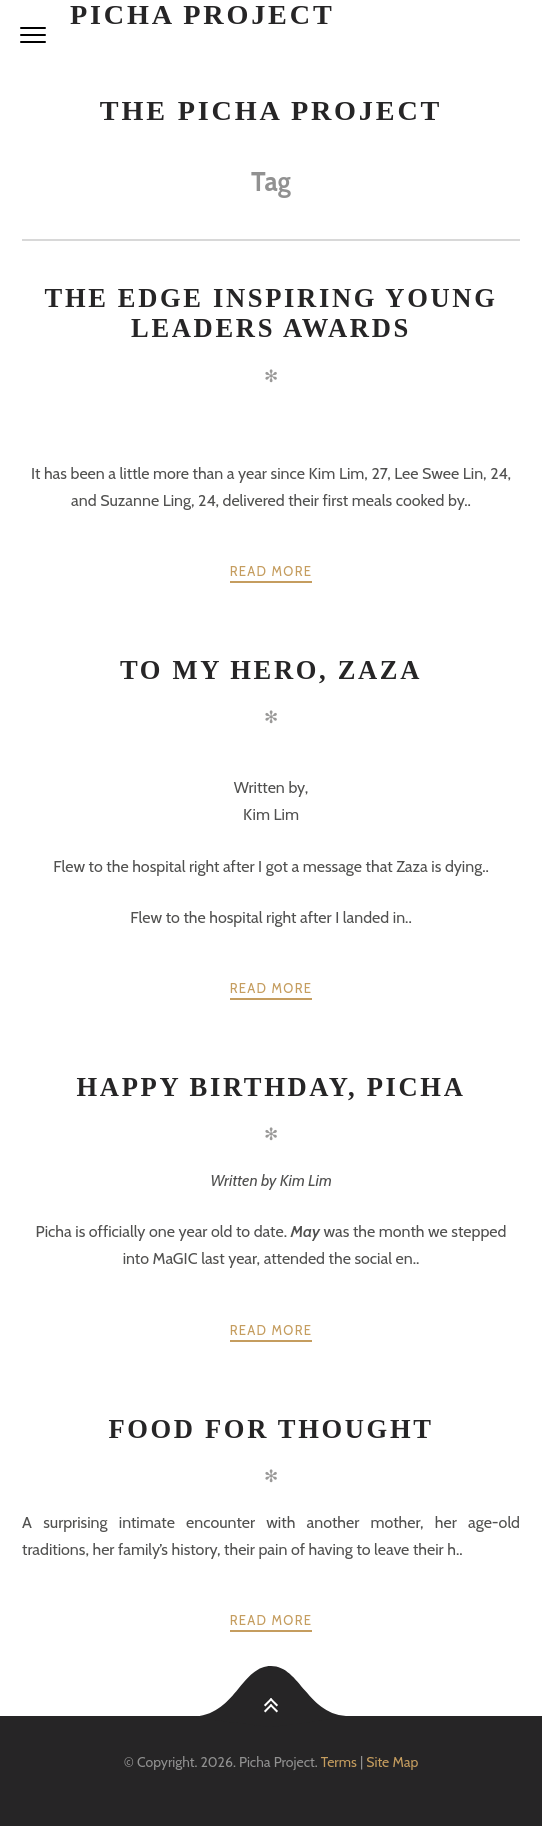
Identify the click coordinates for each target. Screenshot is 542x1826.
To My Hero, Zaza (271, 670)
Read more (271, 571)
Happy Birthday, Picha (271, 1087)
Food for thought (270, 1429)
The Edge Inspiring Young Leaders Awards (271, 313)
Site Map (392, 1762)
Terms (339, 1762)
